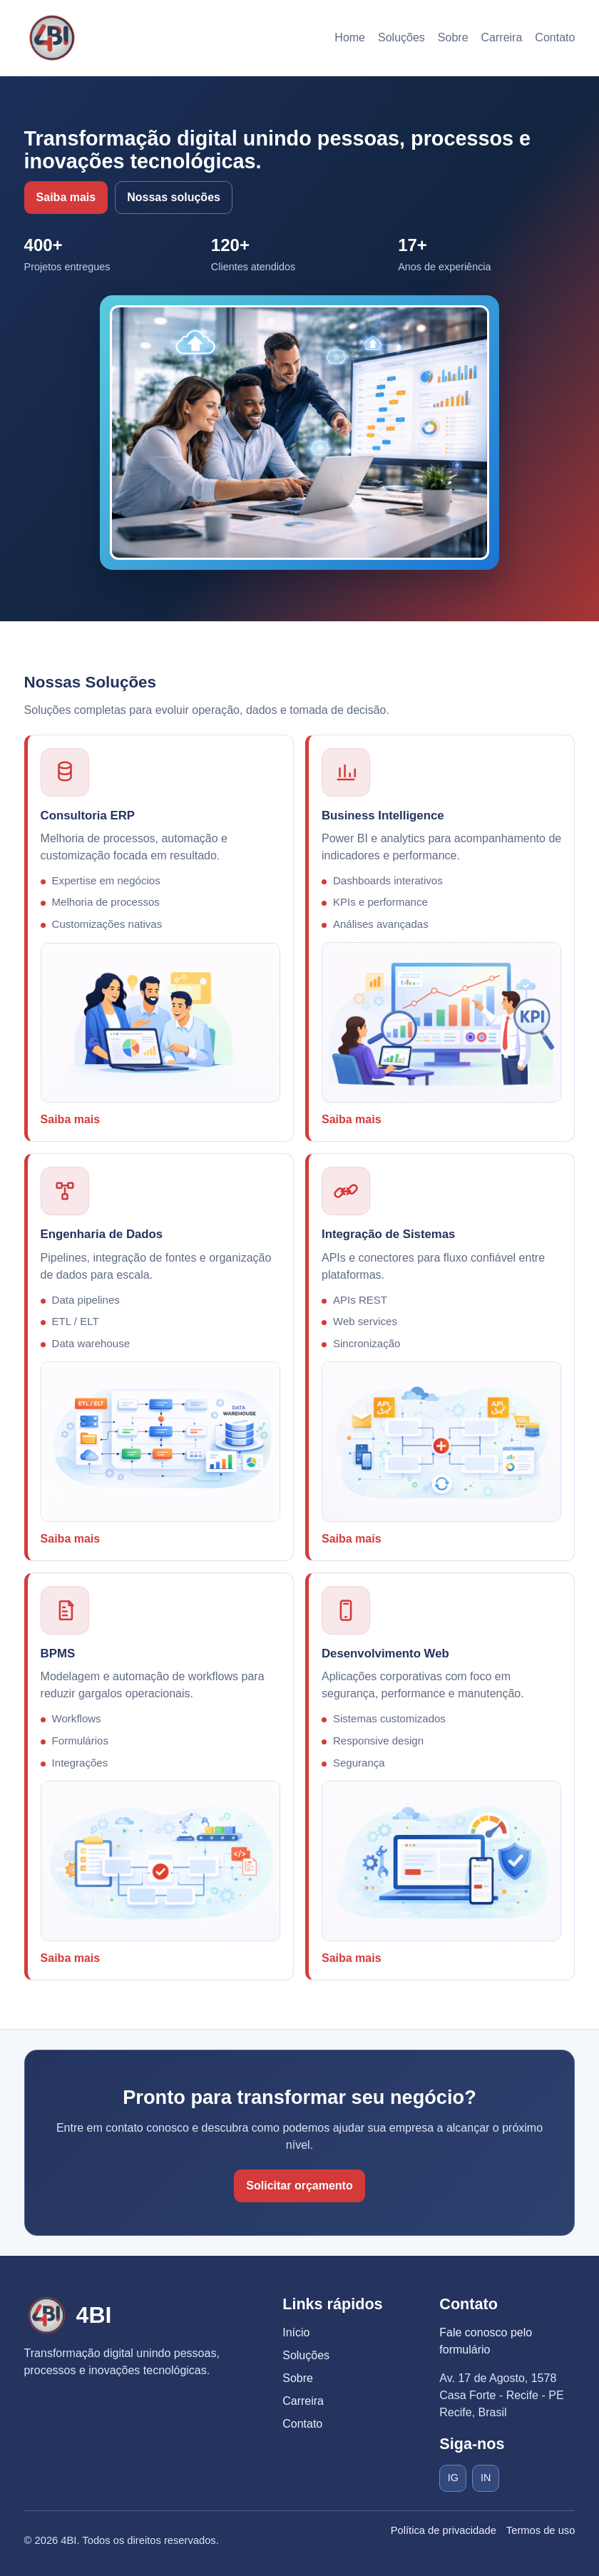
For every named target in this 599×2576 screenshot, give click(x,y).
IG (453, 2477)
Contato (555, 37)
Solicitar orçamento (299, 2185)
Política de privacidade (443, 2530)
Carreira (502, 37)
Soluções (401, 37)
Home (349, 37)
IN (486, 2477)
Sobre (453, 37)
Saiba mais (66, 197)
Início (295, 2332)
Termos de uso (540, 2530)
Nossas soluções (173, 197)
